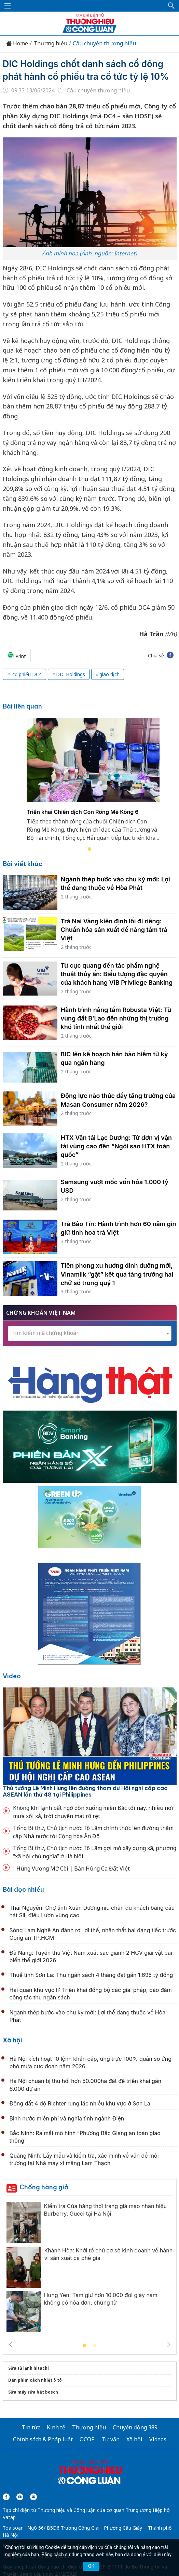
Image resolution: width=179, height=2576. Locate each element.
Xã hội (12, 2040)
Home (17, 43)
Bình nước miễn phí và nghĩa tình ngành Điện (67, 2118)
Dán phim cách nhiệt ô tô (35, 2380)
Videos (157, 2439)
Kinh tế (56, 2427)
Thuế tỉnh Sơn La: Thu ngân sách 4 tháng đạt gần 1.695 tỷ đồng (91, 1974)
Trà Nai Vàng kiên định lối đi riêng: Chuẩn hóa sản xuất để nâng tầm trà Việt (114, 930)
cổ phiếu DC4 (26, 674)
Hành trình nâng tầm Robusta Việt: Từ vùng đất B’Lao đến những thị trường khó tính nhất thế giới (116, 1018)
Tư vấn (110, 2439)
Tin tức (31, 2427)
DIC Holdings (70, 674)
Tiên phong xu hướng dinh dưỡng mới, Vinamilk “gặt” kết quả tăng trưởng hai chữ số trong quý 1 (117, 1274)
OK (91, 2566)
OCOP (87, 2439)
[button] (171, 6)
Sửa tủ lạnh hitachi (28, 2368)
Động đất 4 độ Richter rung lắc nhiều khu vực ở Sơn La (80, 2103)
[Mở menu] (7, 6)
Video (12, 1676)
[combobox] (89, 1333)
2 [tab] (94, 2345)
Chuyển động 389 (135, 2427)
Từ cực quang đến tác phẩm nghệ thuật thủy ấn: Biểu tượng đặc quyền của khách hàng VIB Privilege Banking (117, 974)
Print (16, 655)
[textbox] (90, 1333)
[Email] (33, 2496)
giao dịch (109, 674)
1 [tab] (89, 849)
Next (169, 2344)
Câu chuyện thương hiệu (104, 43)
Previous (10, 2344)
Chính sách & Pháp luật (43, 2439)
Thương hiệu (50, 43)
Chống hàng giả (43, 2187)
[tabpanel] (93, 783)
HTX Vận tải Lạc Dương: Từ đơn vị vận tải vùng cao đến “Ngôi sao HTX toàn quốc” (116, 1146)
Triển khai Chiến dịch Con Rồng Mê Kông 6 (83, 811)
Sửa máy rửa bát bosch (33, 2392)
